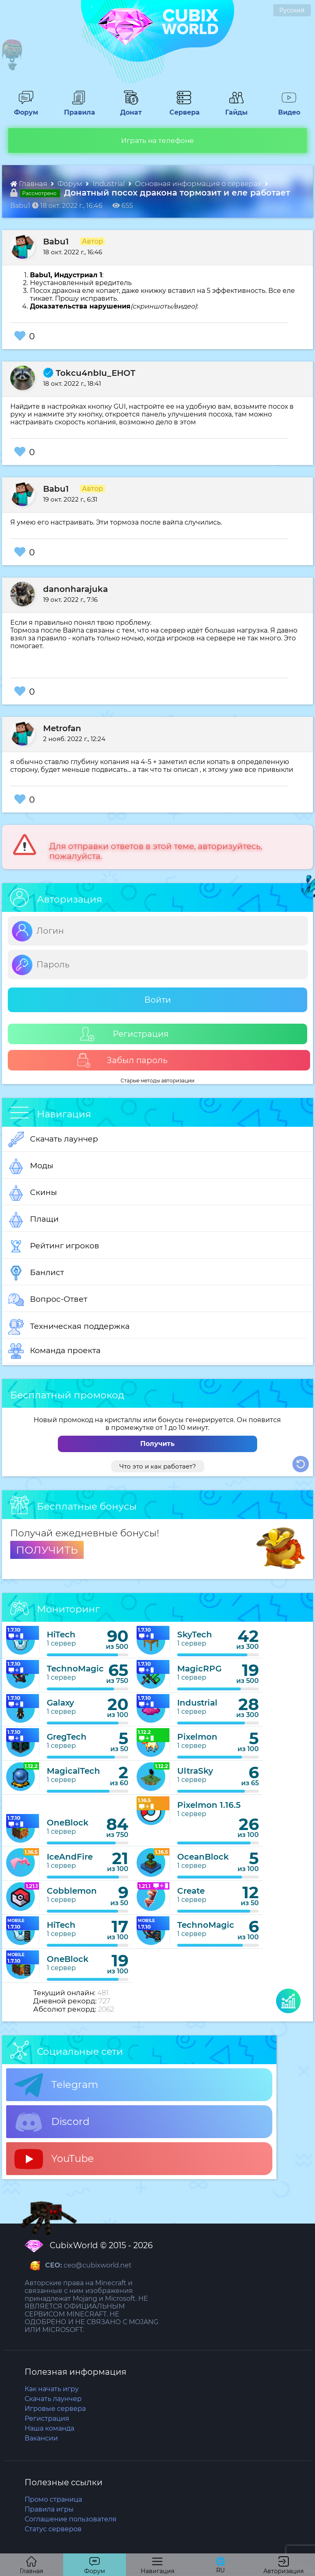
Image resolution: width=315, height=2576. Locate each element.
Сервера (183, 108)
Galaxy (60, 1703)
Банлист (36, 1273)
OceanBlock (203, 1857)
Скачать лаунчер (53, 1139)
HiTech (61, 1634)
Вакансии (41, 2438)
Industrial (109, 184)
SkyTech (194, 1634)
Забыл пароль (122, 1060)
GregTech (67, 1737)
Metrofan (62, 728)
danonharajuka (75, 589)
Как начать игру (52, 2389)
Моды (30, 1166)
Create (191, 1891)
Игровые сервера (55, 2409)
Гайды (233, 108)
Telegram (56, 2085)
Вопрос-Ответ (47, 1300)
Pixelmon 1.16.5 (209, 1805)
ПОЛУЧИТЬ (47, 1550)
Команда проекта (54, 1351)
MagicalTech (73, 1771)
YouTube (54, 2159)
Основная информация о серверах (199, 184)
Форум (23, 108)
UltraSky (195, 1771)
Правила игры (49, 2509)
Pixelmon (197, 1737)
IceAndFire (70, 1857)
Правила (78, 108)
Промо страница (53, 2499)
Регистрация (124, 1034)
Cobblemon (72, 1891)
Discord (51, 2122)
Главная (29, 184)
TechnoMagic (75, 1669)
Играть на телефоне (157, 140)
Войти (157, 1000)
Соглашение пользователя (70, 2519)
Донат (128, 108)
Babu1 (56, 241)
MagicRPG (199, 1669)
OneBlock (68, 1823)
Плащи (33, 1219)
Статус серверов (53, 2529)
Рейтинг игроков (53, 1246)
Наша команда (49, 2428)
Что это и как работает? (157, 1466)
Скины (32, 1193)
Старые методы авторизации (157, 1080)
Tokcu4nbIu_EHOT (89, 373)
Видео (286, 108)
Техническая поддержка (69, 1327)
